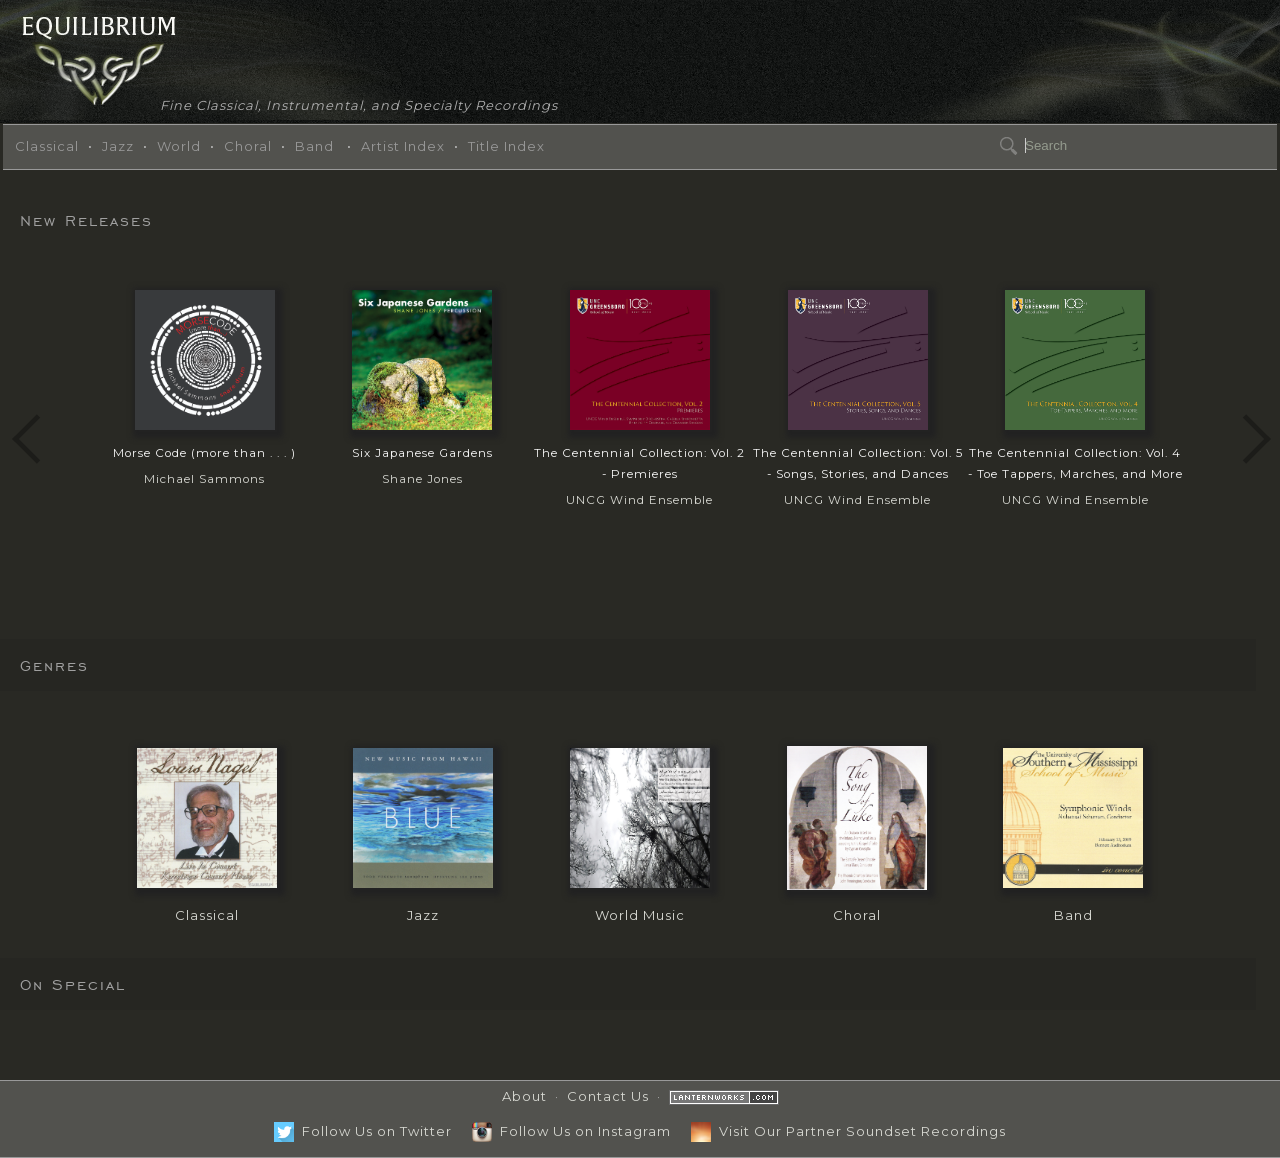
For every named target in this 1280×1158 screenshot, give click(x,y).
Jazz (118, 146)
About (524, 1096)
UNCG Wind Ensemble (640, 475)
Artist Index (403, 146)
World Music (640, 915)
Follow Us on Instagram (571, 1131)
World (179, 146)
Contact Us (608, 1096)
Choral (248, 146)
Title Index (506, 146)
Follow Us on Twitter (363, 1131)
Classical (47, 146)
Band (314, 146)
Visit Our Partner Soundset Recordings (848, 1131)
